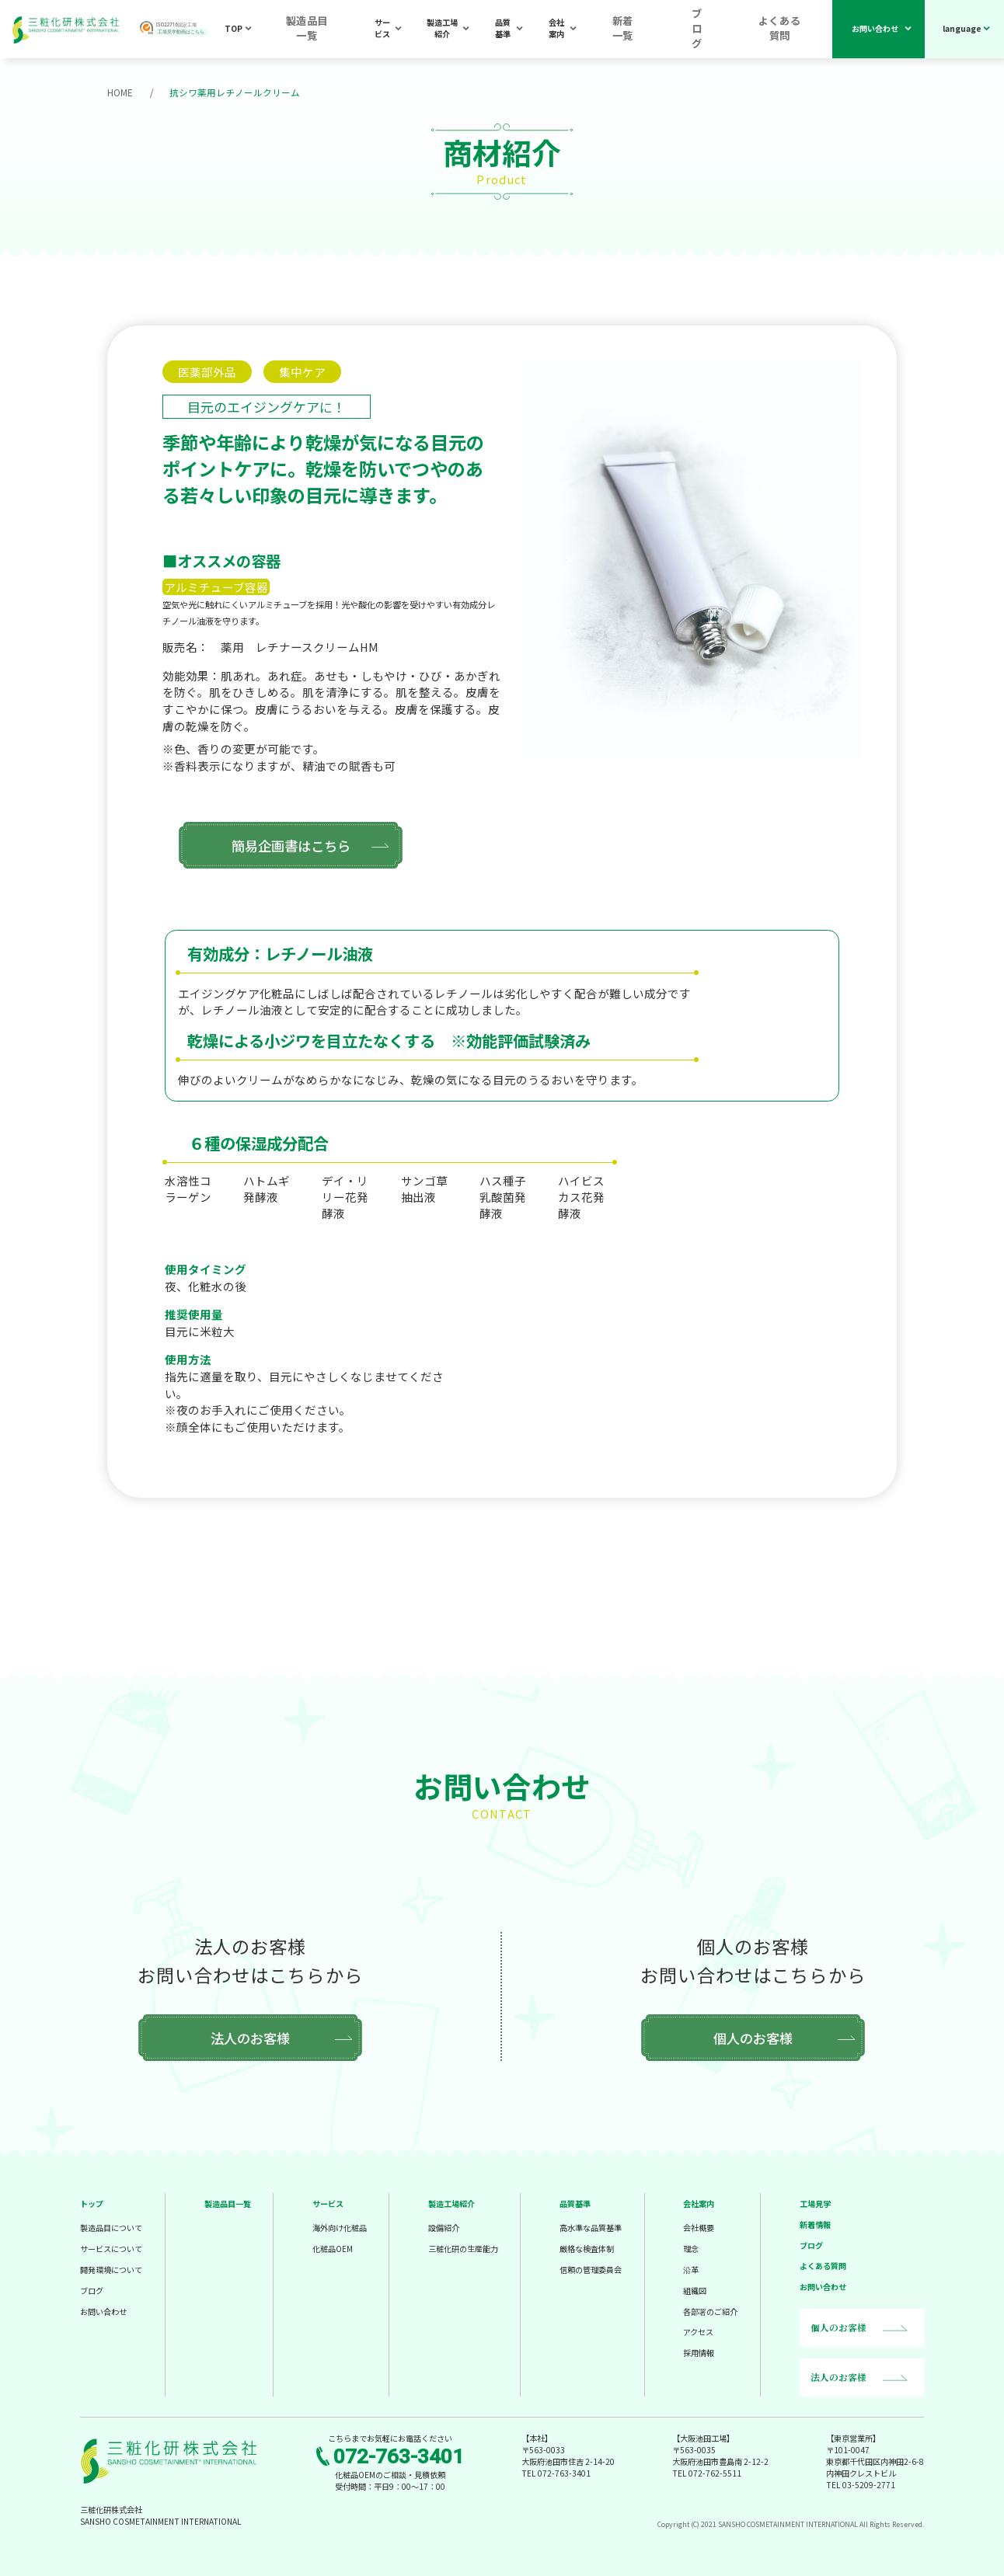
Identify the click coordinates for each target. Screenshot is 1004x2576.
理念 (691, 2248)
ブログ (722, 30)
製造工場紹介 (467, 30)
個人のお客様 (753, 2037)
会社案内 (600, 30)
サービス (397, 30)
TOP (262, 30)
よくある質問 (788, 30)
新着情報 (815, 2224)
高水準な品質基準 (591, 2227)
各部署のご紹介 (710, 2311)
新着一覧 (663, 30)
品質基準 (537, 30)
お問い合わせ (875, 30)
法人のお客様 (250, 2037)
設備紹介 (443, 2227)
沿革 (691, 2269)
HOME (120, 91)
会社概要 (698, 2227)
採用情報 (698, 2352)
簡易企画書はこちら (272, 844)
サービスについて (111, 2248)
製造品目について (111, 2227)
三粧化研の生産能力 (463, 2248)
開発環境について (111, 2269)
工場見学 (815, 2203)
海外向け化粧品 (339, 2227)
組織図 (694, 2290)
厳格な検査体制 (587, 2248)
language (962, 30)
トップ (91, 2203)
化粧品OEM (332, 2248)
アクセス (698, 2331)
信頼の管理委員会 (591, 2269)
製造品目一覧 (326, 30)
